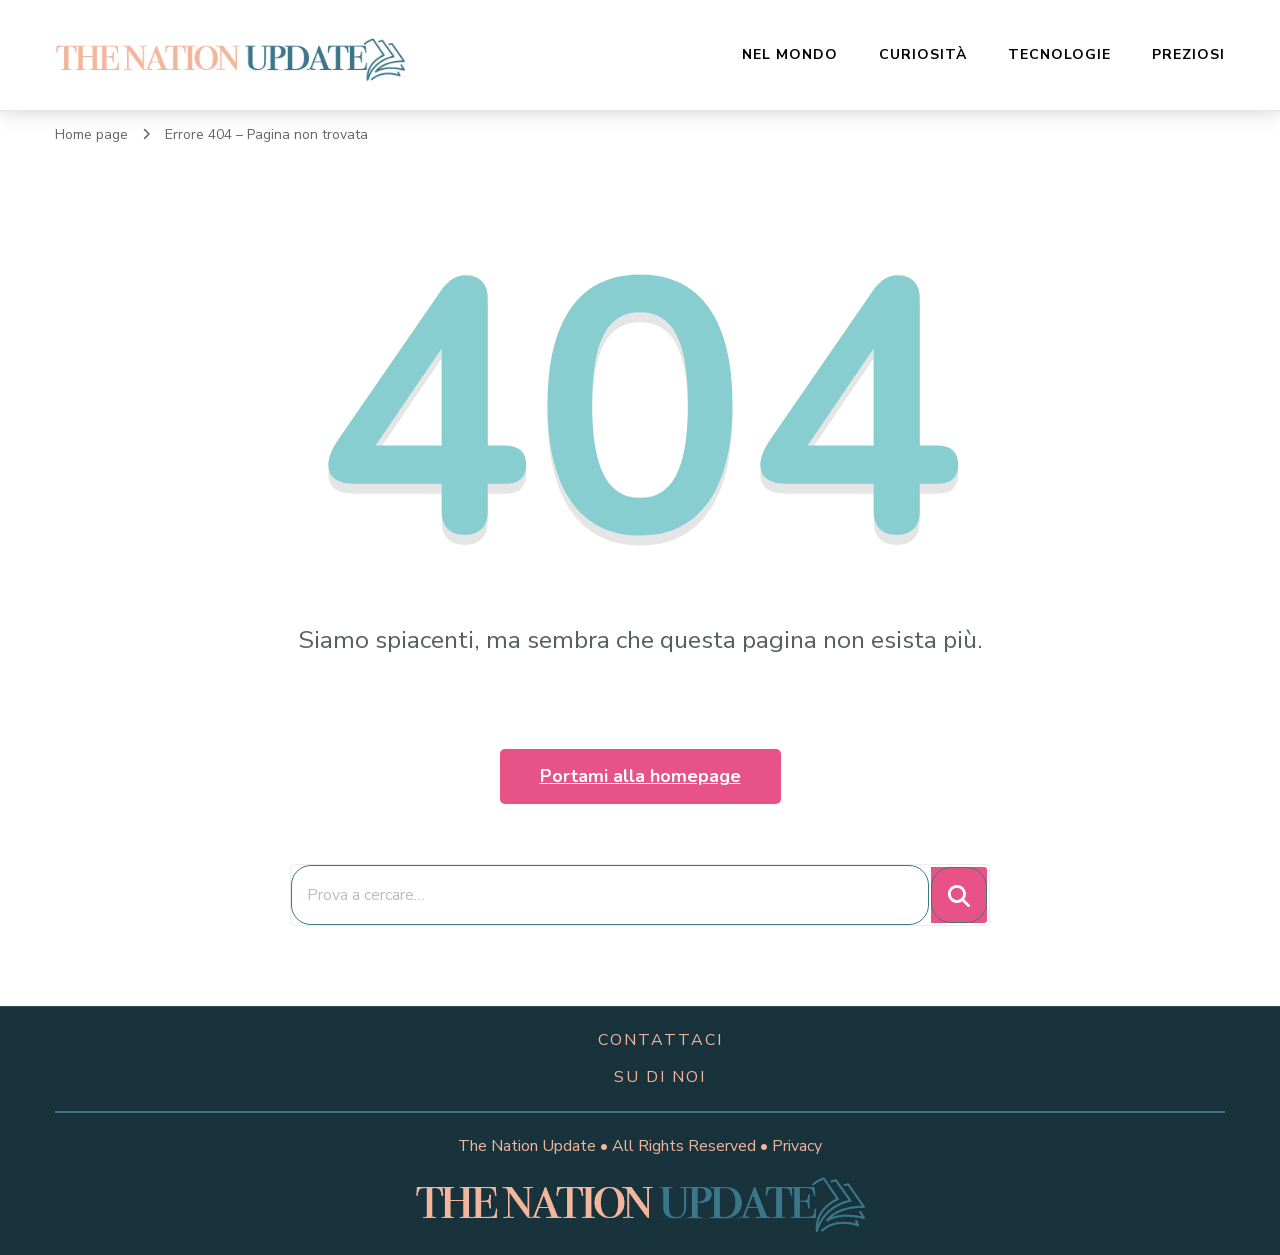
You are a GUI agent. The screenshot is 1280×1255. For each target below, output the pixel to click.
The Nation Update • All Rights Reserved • (615, 1146)
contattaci (660, 1040)
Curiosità (923, 54)
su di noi (660, 1077)
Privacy (797, 1146)
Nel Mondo (790, 54)
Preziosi (1188, 54)
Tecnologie (1059, 54)
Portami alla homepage (640, 776)
